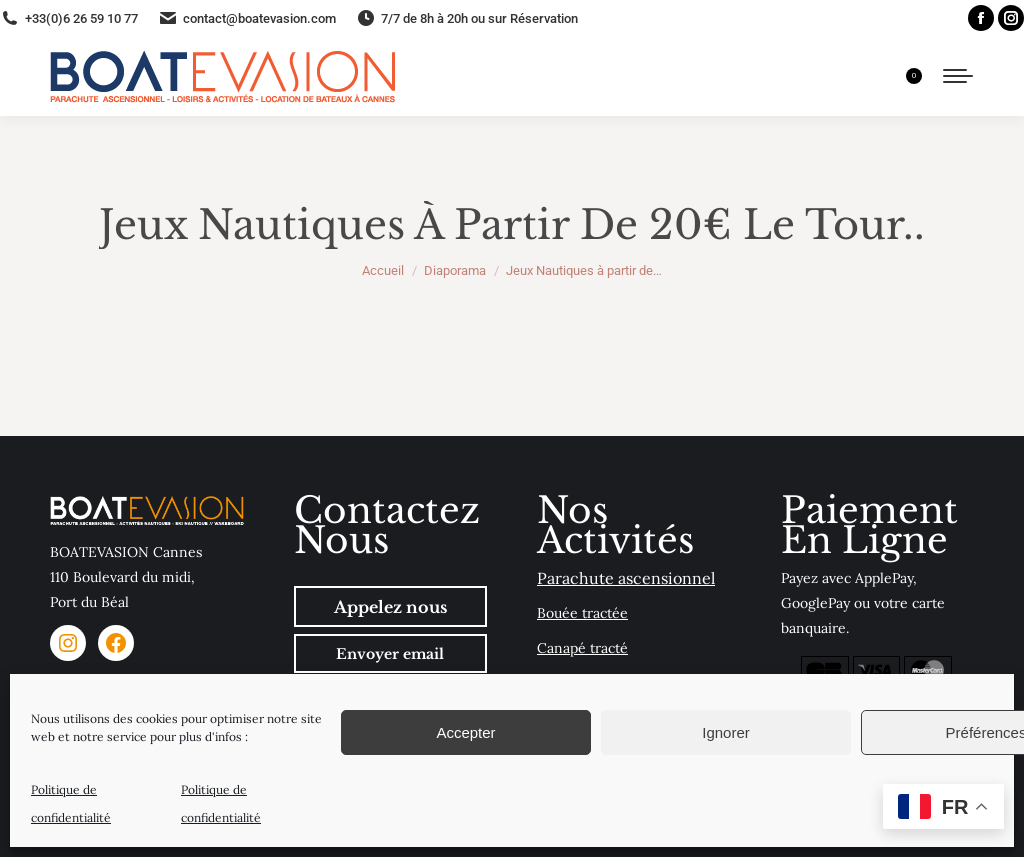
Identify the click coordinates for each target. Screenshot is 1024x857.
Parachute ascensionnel (626, 578)
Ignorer (726, 732)
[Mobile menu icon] (958, 76)
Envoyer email (390, 654)
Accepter (465, 732)
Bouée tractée (582, 613)
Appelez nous (390, 607)
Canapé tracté (582, 648)
